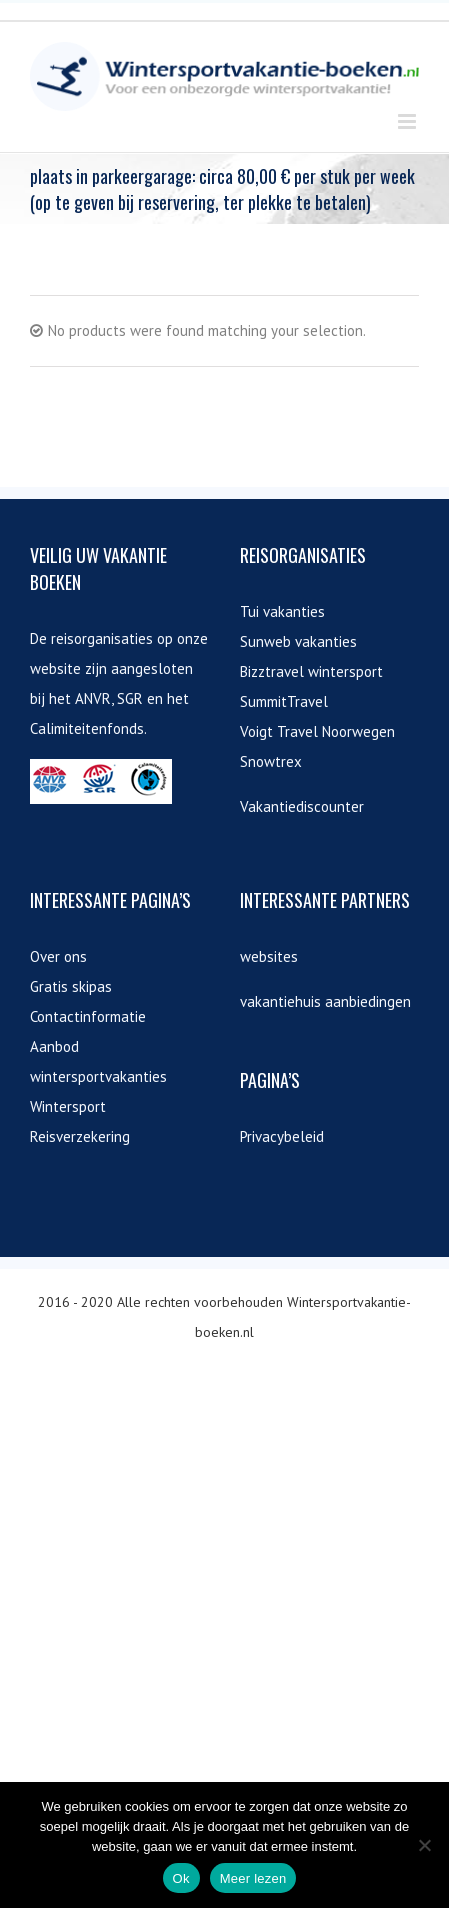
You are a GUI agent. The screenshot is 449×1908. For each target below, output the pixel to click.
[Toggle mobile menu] (408, 121)
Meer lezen (253, 1878)
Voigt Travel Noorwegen (317, 731)
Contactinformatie (88, 1016)
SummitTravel (284, 701)
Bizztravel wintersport (311, 671)
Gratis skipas (71, 986)
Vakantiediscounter (302, 806)
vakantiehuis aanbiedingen (325, 1001)
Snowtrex (271, 761)
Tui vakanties (282, 611)
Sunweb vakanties (298, 641)
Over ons (58, 956)
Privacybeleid (282, 1136)
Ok (181, 1878)
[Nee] (424, 1845)
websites (269, 956)
